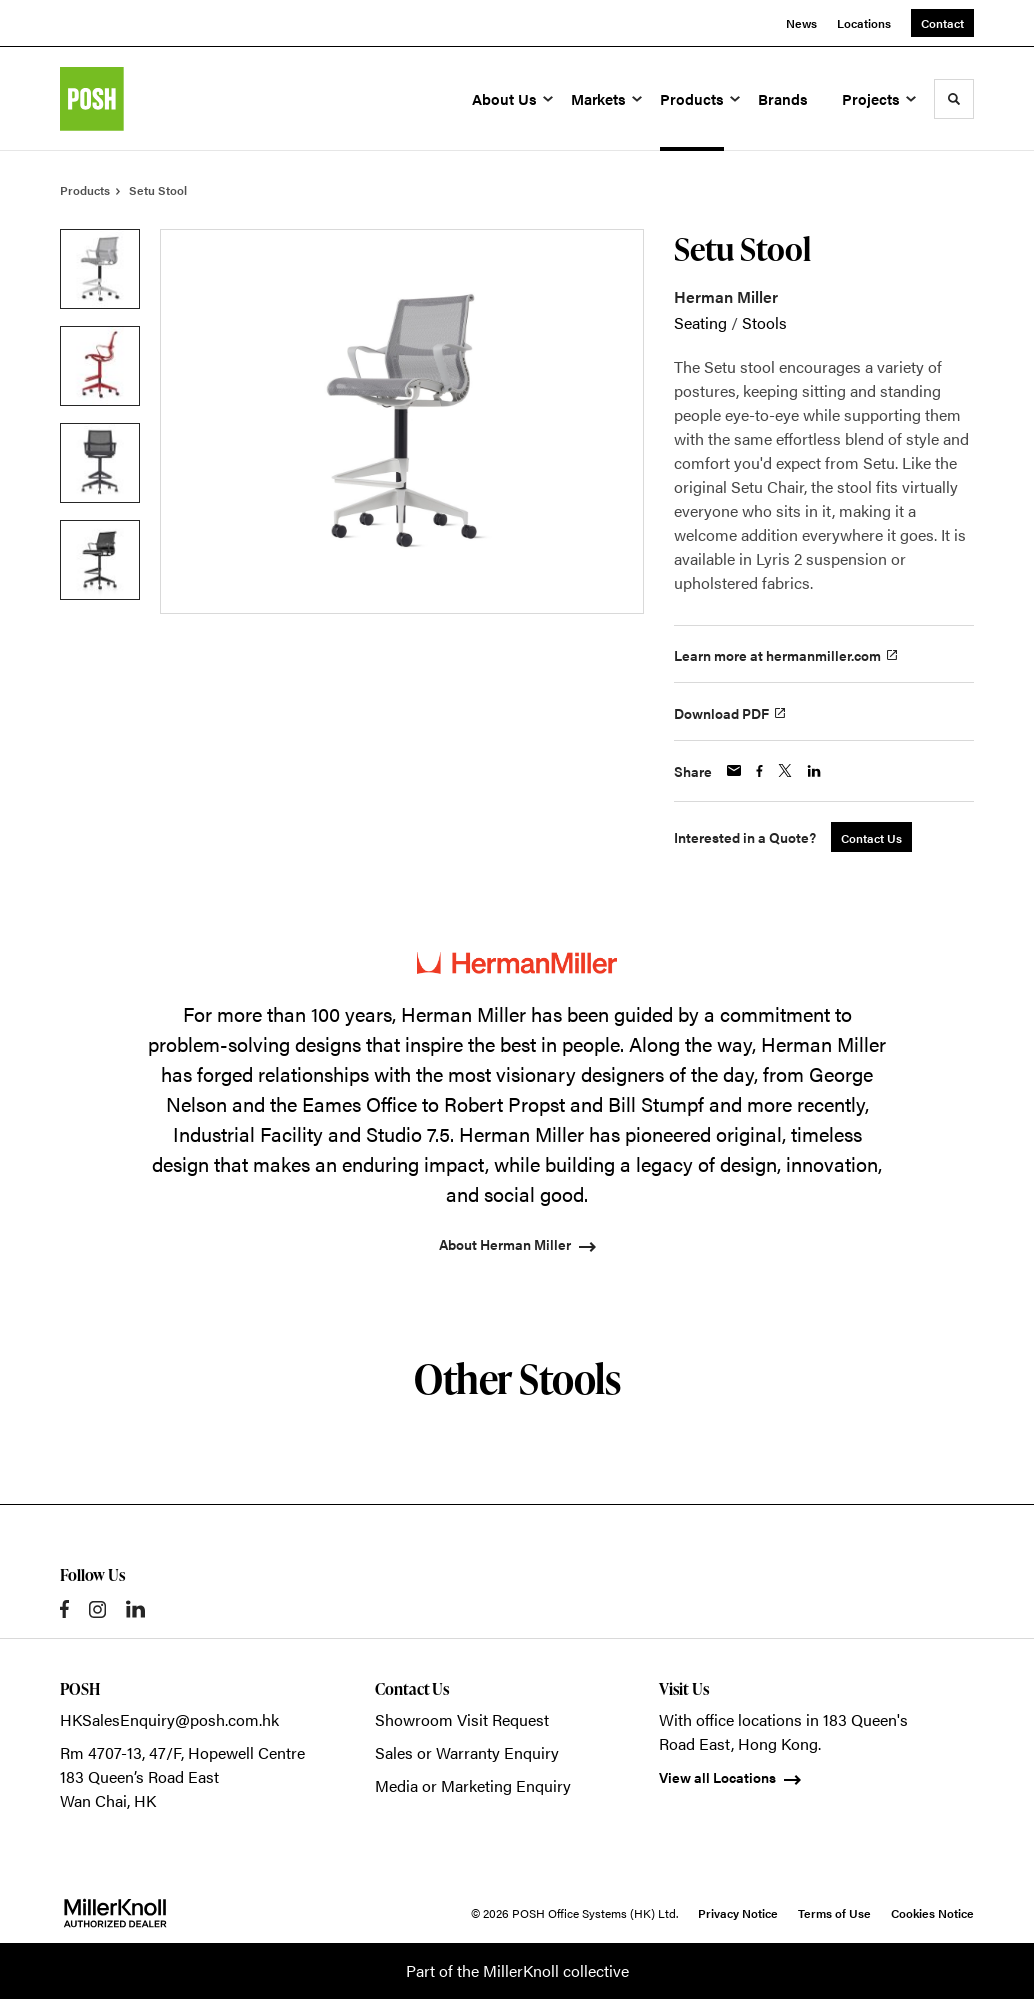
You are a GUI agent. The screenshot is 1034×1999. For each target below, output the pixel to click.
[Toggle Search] (954, 99)
